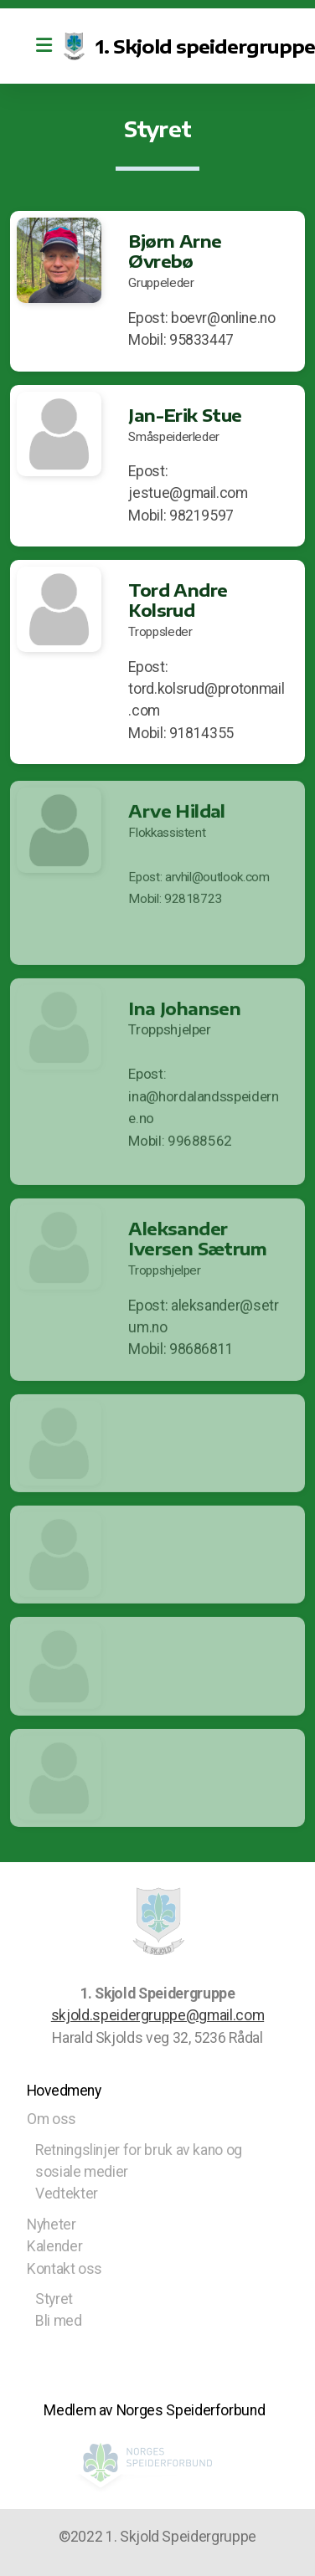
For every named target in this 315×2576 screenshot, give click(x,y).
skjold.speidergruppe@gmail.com (157, 2015)
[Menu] (43, 46)
